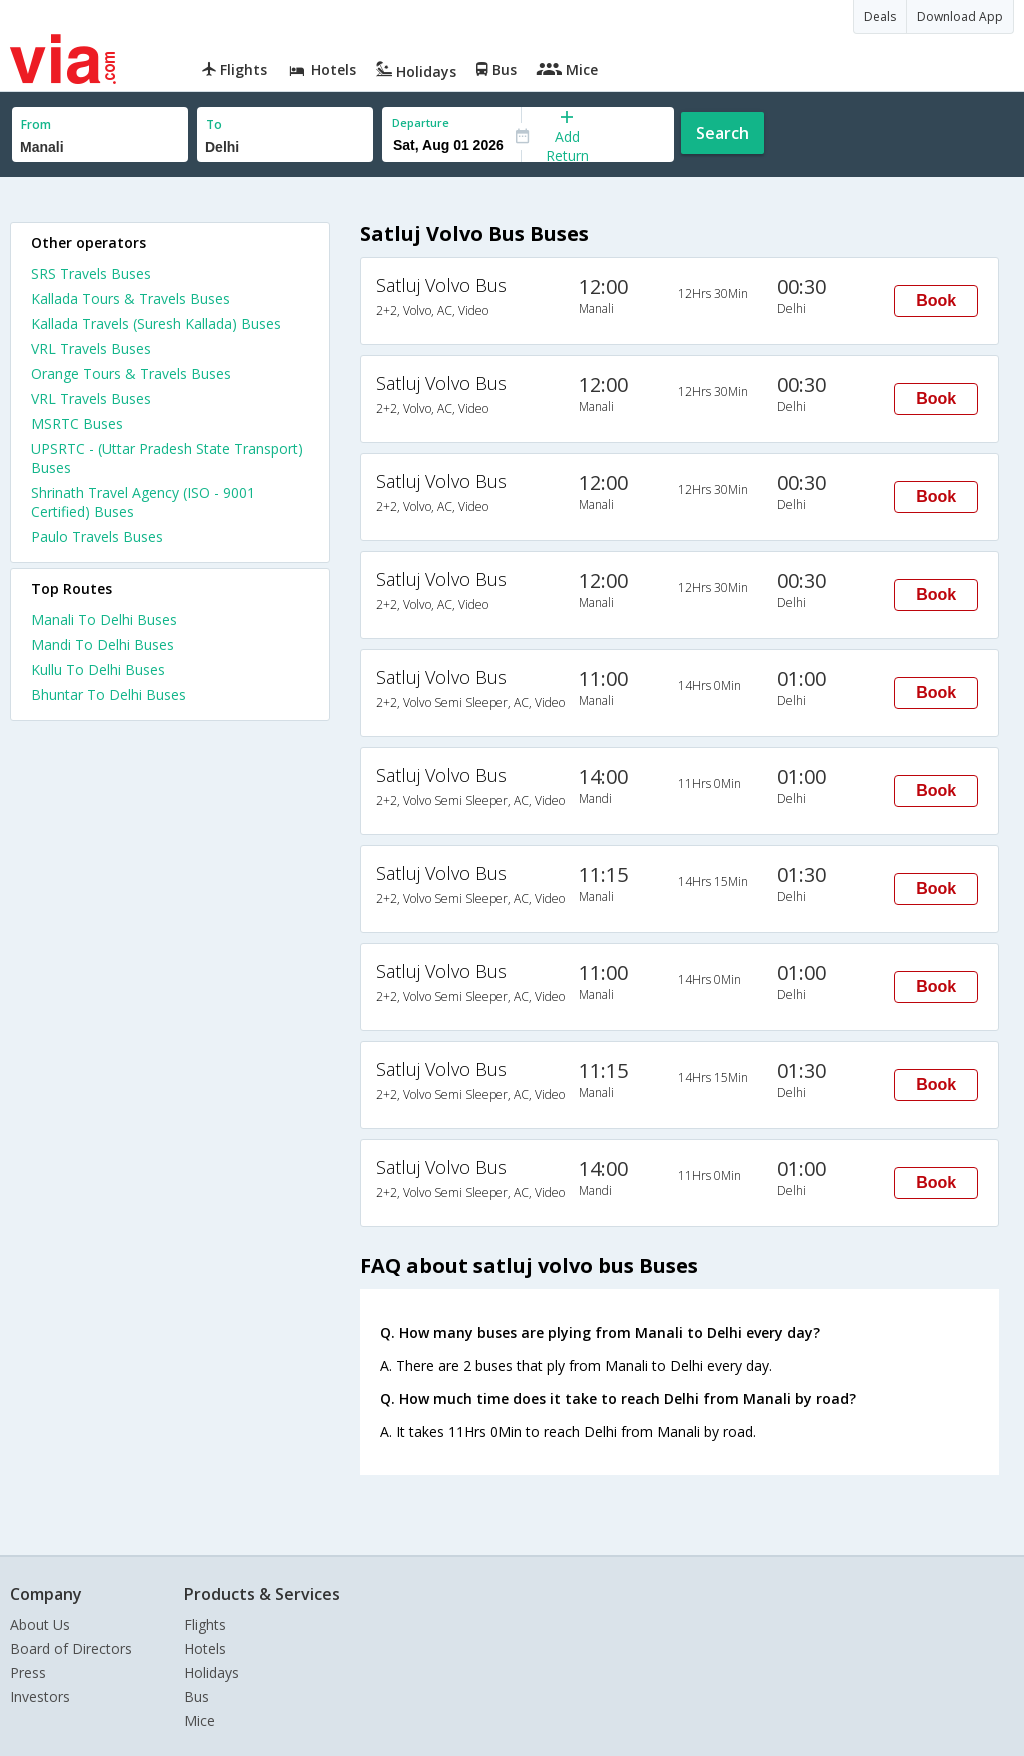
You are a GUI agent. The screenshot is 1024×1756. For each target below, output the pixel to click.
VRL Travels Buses (91, 348)
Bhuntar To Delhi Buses (108, 694)
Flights (205, 1624)
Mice (199, 1720)
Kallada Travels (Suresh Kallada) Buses (156, 323)
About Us (40, 1624)
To (214, 124)
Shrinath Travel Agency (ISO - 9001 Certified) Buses (143, 502)
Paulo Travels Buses (97, 536)
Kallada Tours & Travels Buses (130, 298)
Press (28, 1672)
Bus (196, 1696)
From (36, 124)
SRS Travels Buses (91, 273)
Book (936, 300)
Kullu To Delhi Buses (98, 669)
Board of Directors (71, 1648)
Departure (420, 122)
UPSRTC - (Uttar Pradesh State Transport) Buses (167, 458)
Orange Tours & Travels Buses (131, 373)
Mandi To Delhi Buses (102, 644)
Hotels (205, 1648)
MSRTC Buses (77, 423)
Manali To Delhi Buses (104, 619)
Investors (40, 1696)
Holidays (211, 1672)
